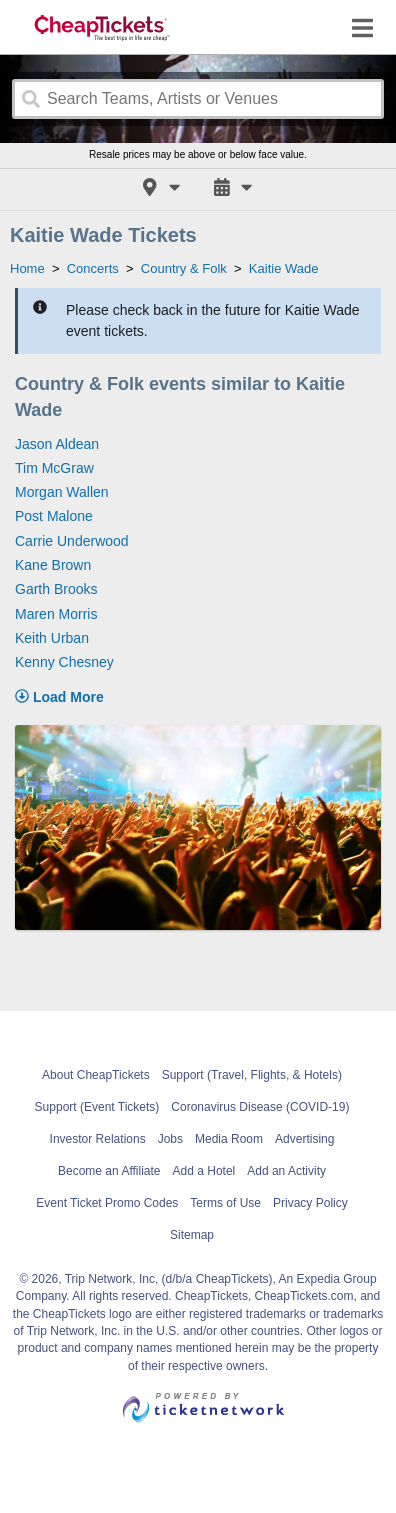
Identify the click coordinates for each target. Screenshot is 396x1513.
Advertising (304, 1139)
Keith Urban (52, 638)
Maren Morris (56, 614)
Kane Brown (53, 565)
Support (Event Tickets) (97, 1107)
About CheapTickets (96, 1075)
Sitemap (192, 1235)
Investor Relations (98, 1139)
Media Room (229, 1139)
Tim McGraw (54, 468)
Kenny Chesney (64, 662)
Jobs (170, 1139)
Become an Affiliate (109, 1171)
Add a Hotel (204, 1171)
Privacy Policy (310, 1203)
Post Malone (54, 516)
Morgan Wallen (62, 492)
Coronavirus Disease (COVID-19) (260, 1107)
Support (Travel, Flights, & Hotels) (252, 1075)
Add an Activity (286, 1171)
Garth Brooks (56, 589)
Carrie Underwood (72, 541)
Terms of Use (225, 1203)
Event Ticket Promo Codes (107, 1203)
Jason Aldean (57, 444)
